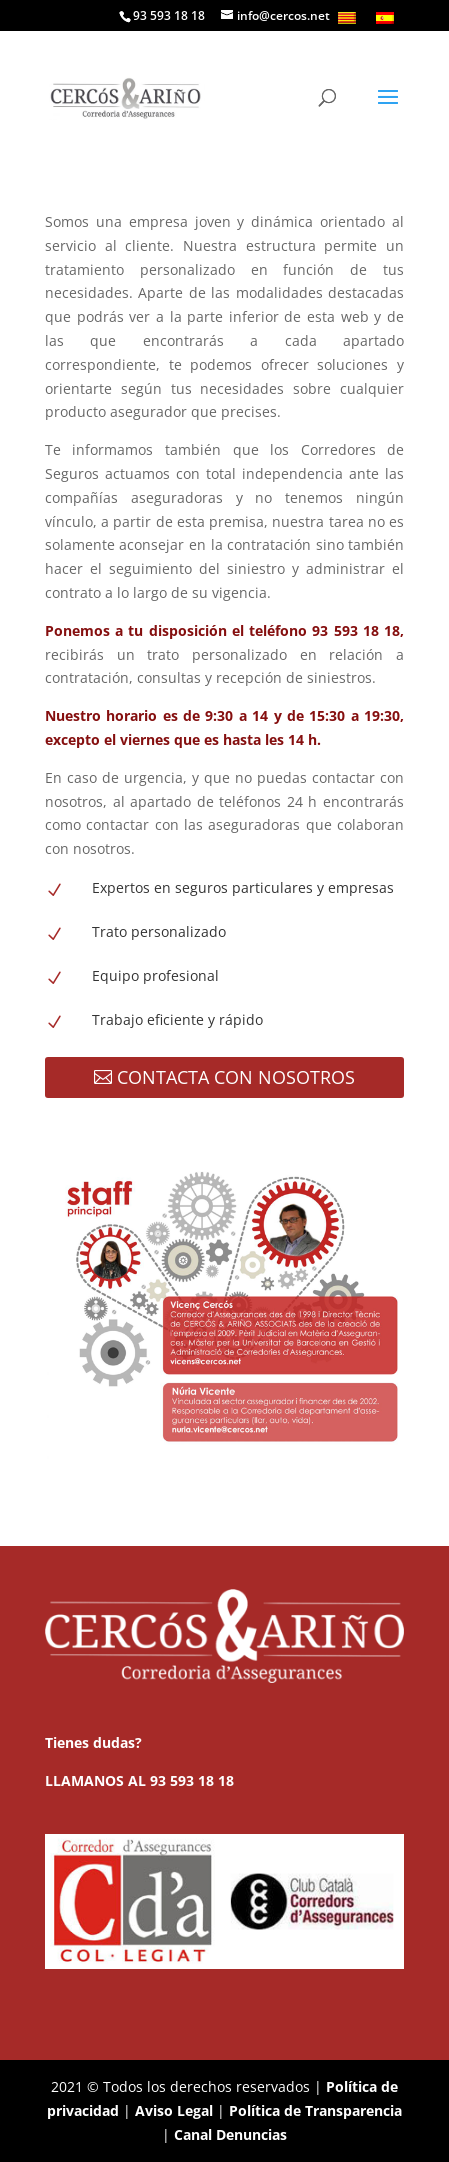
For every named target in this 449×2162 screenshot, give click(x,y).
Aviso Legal (174, 2110)
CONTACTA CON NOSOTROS (236, 1077)
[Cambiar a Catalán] (347, 18)
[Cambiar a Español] (385, 18)
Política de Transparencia (315, 2110)
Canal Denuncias (230, 2134)
